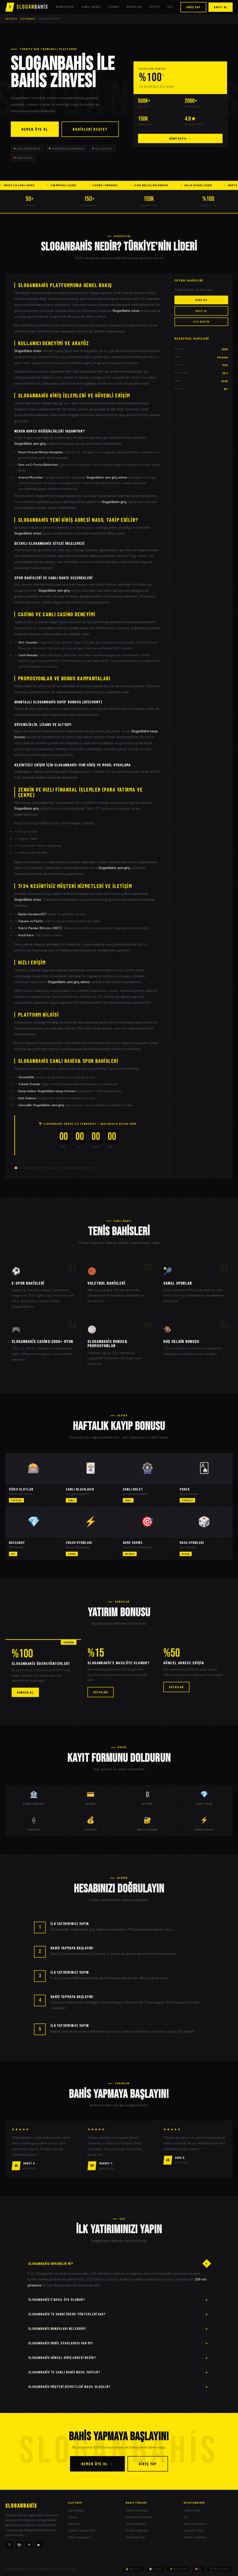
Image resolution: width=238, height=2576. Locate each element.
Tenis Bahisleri (136, 2524)
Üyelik (155, 6)
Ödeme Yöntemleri (81, 2530)
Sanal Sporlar (135, 2537)
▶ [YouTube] (39, 2545)
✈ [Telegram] (29, 2545)
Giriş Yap (193, 7)
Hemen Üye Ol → (97, 2463)
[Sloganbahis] (26, 7)
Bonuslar (134, 6)
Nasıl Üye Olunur (195, 2524)
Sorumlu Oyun (194, 2530)
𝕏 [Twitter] (9, 2545)
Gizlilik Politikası (195, 2537)
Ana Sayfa (11, 18)
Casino (113, 6)
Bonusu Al (25, 1696)
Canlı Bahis (91, 6)
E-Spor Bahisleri (137, 2530)
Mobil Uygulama (79, 2537)
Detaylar (100, 1696)
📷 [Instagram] (19, 2545)
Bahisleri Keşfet (90, 129)
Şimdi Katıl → (180, 138)
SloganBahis (27, 18)
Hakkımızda (65, 6)
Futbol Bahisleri (137, 2510)
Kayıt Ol (220, 7)
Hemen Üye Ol (34, 129)
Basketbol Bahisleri (139, 2517)
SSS (170, 6)
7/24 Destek (201, 325)
